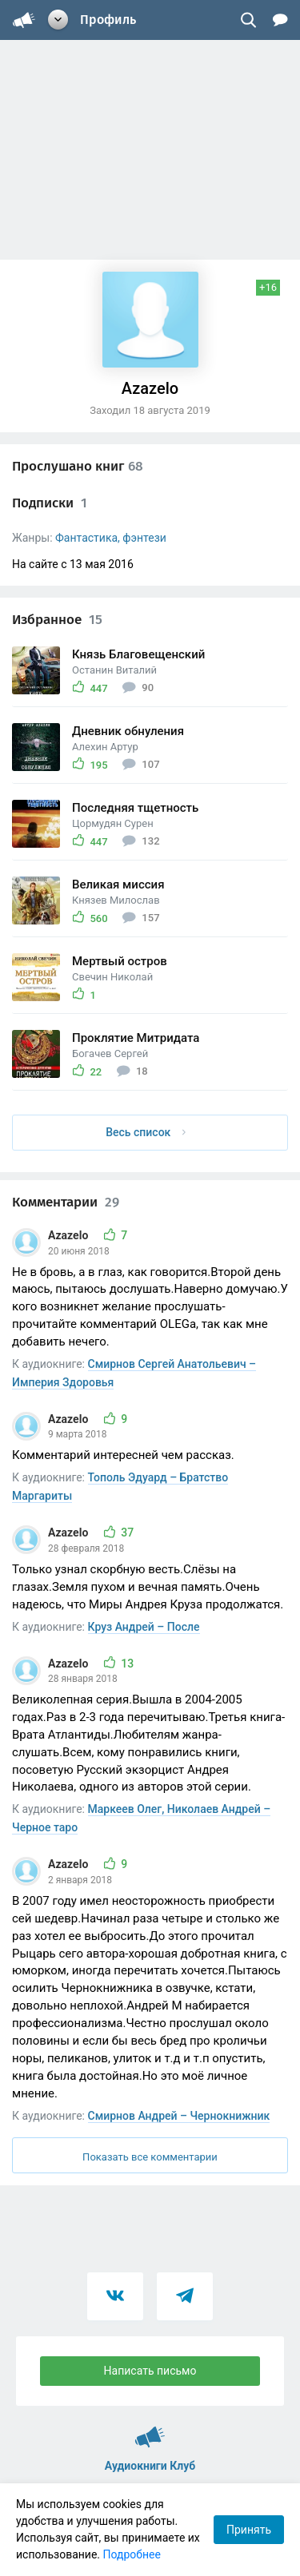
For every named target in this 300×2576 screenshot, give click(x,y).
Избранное (57, 619)
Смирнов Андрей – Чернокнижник (179, 2115)
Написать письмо (150, 2370)
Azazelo (69, 1235)
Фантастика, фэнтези (110, 537)
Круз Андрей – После (144, 1626)
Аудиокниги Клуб (150, 2430)
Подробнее (132, 2554)
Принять (248, 2529)
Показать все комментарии (150, 2157)
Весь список (146, 1132)
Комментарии (65, 1202)
